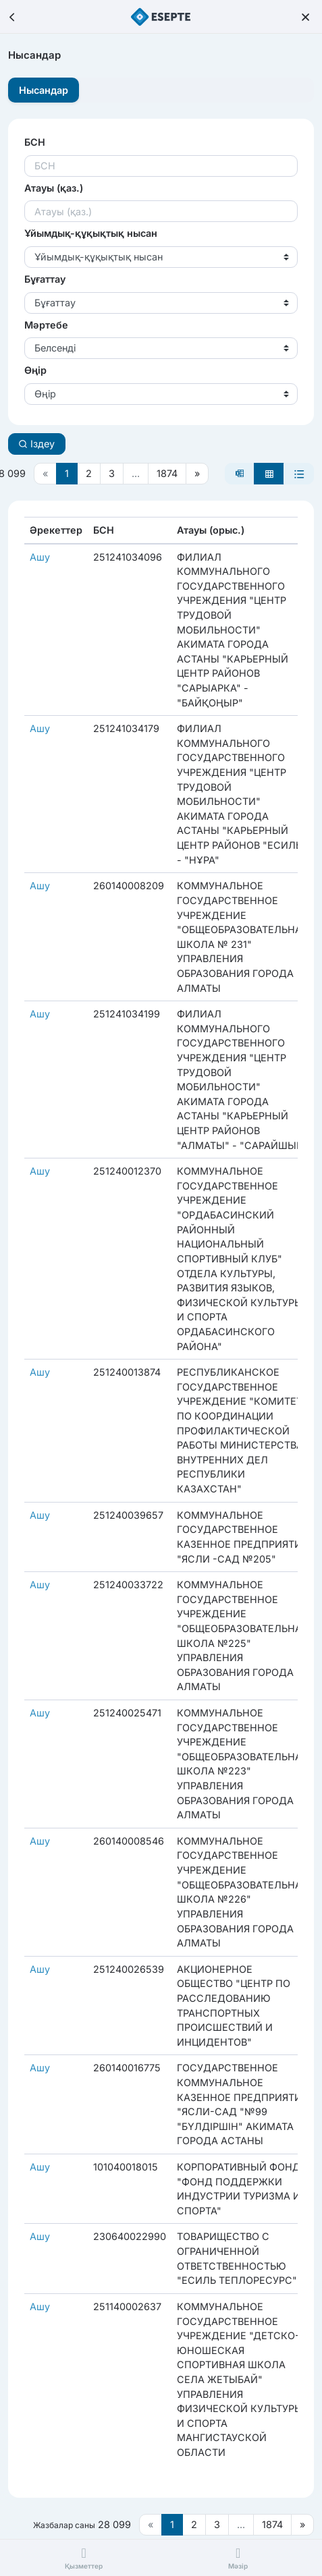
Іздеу (36, 443)
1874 (167, 473)
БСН (34, 142)
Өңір (35, 370)
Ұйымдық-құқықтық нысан (90, 233)
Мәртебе (46, 325)
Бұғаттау (44, 279)
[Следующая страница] (197, 473)
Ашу (40, 557)
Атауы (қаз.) (53, 188)
